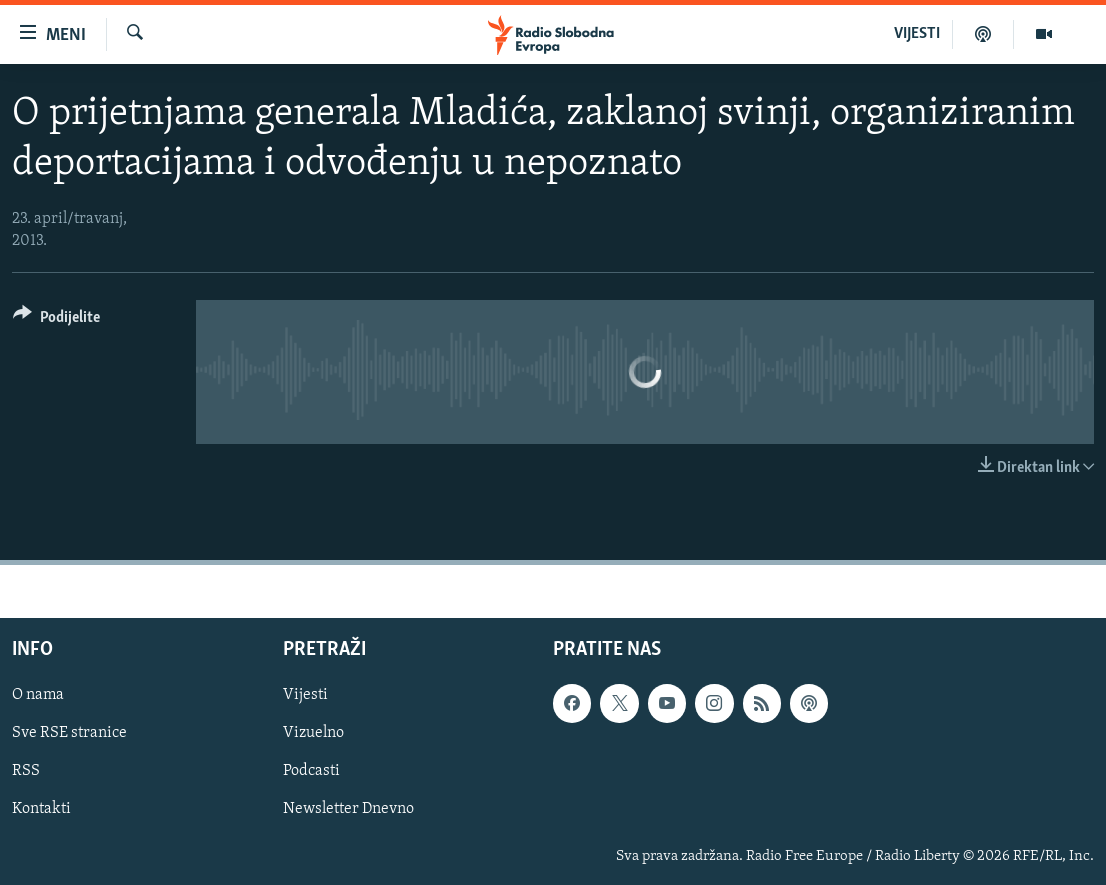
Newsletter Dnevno (348, 810)
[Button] (56, 320)
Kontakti (41, 810)
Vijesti (305, 696)
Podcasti (311, 772)
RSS (26, 772)
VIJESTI (917, 34)
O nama (38, 696)
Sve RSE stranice (69, 734)
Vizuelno (313, 734)
